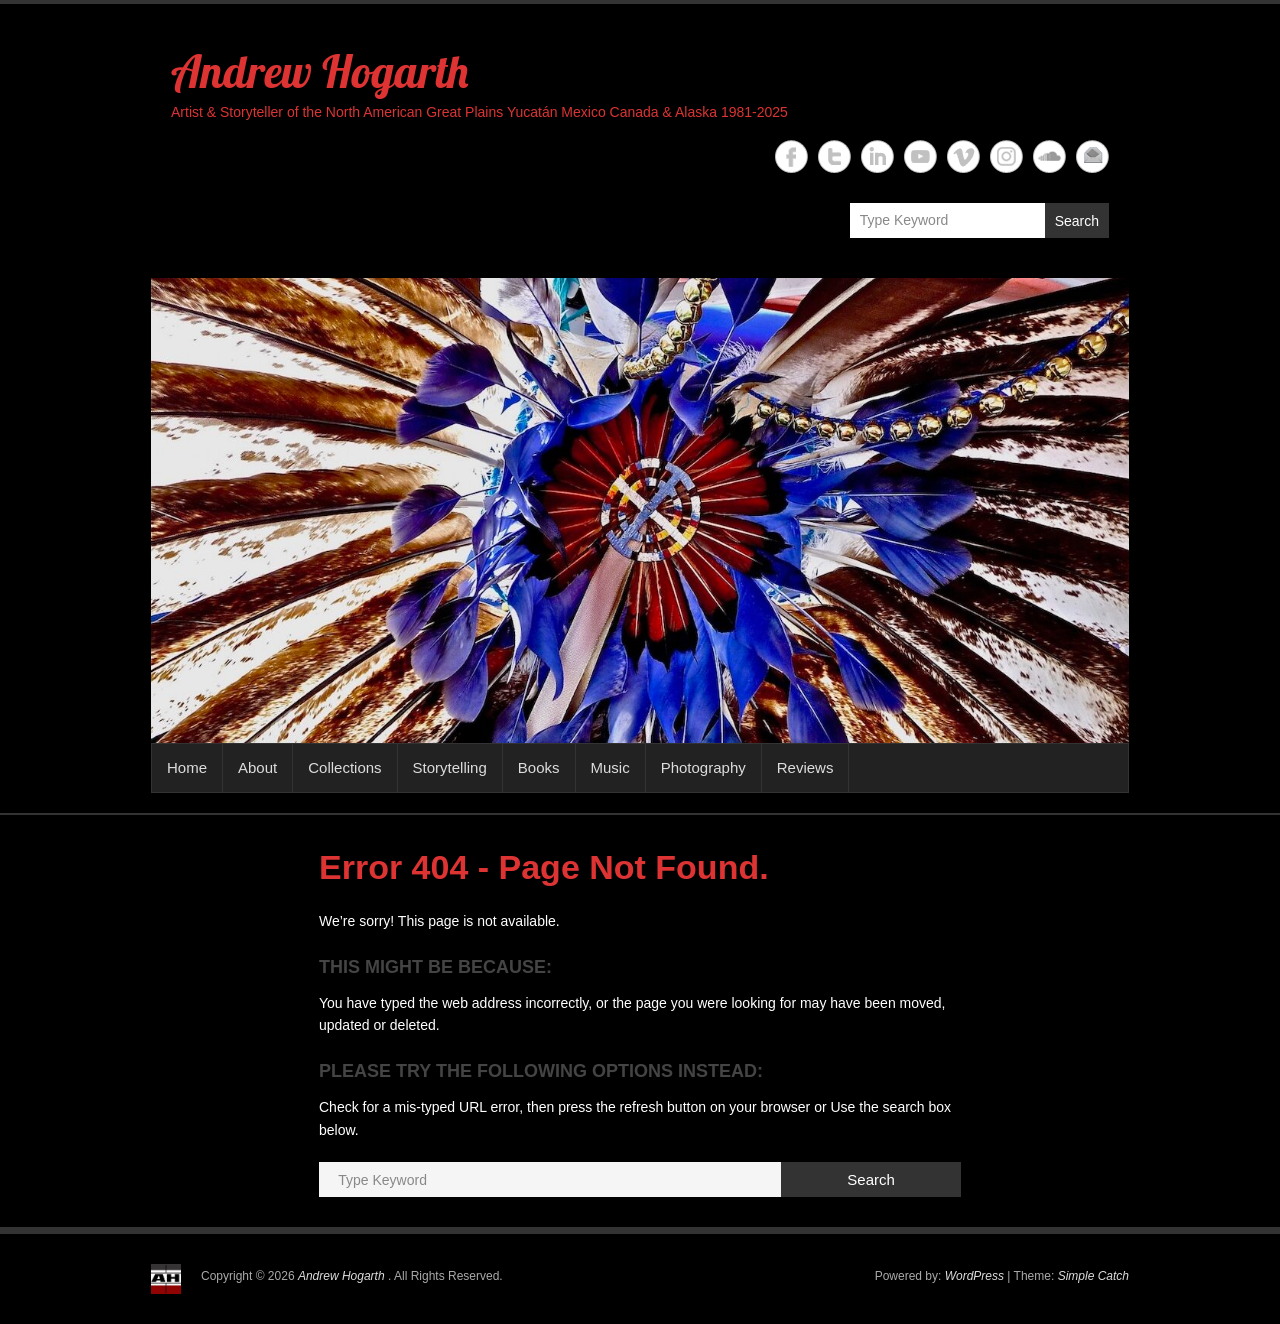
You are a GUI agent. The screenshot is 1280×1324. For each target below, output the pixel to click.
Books (539, 767)
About (257, 767)
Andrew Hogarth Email (1092, 156)
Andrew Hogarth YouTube (920, 156)
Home (187, 767)
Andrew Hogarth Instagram (1006, 156)
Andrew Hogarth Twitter (834, 156)
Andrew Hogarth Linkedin (877, 156)
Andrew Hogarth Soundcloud (1049, 156)
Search (1077, 221)
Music (610, 767)
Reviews (805, 767)
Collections (344, 767)
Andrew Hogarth (319, 71)
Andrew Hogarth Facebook (791, 156)
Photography (703, 767)
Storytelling (450, 767)
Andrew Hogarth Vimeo (963, 156)
